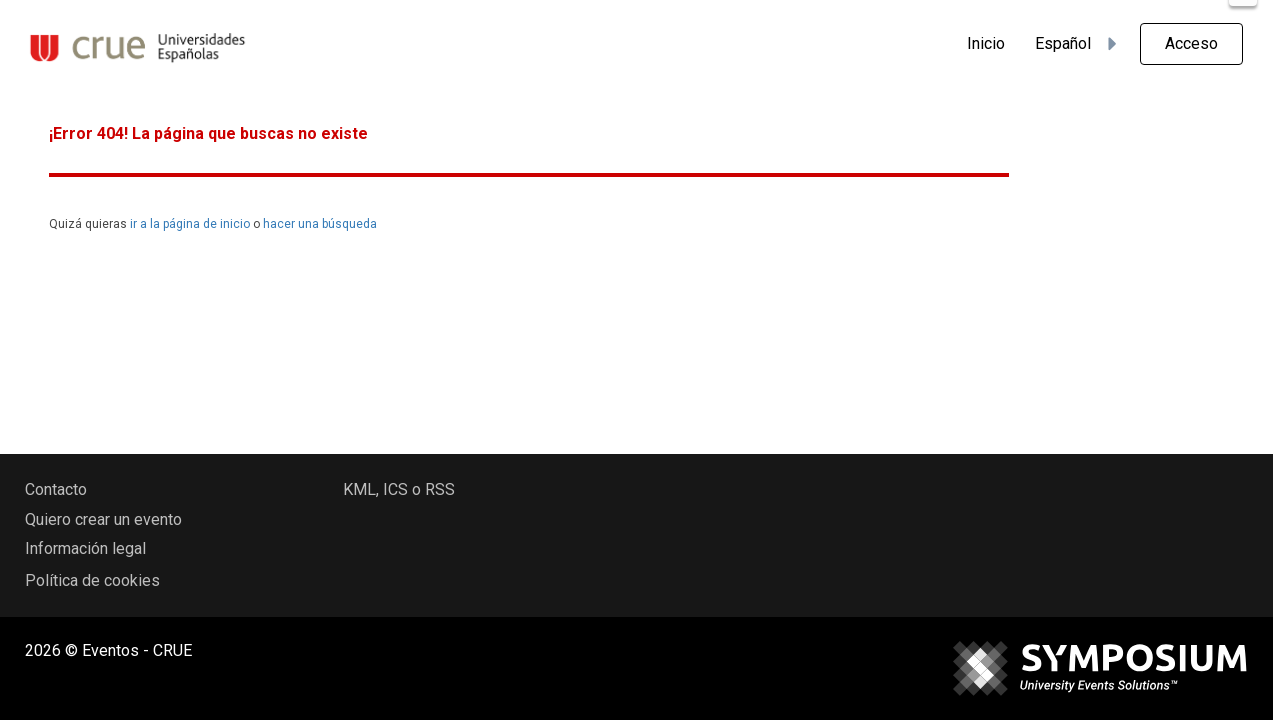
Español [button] (1079, 44)
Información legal (85, 548)
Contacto (56, 489)
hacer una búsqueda (320, 224)
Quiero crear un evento (103, 519)
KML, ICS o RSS (399, 489)
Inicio (986, 43)
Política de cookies (92, 580)
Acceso (1191, 43)
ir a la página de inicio (190, 224)
